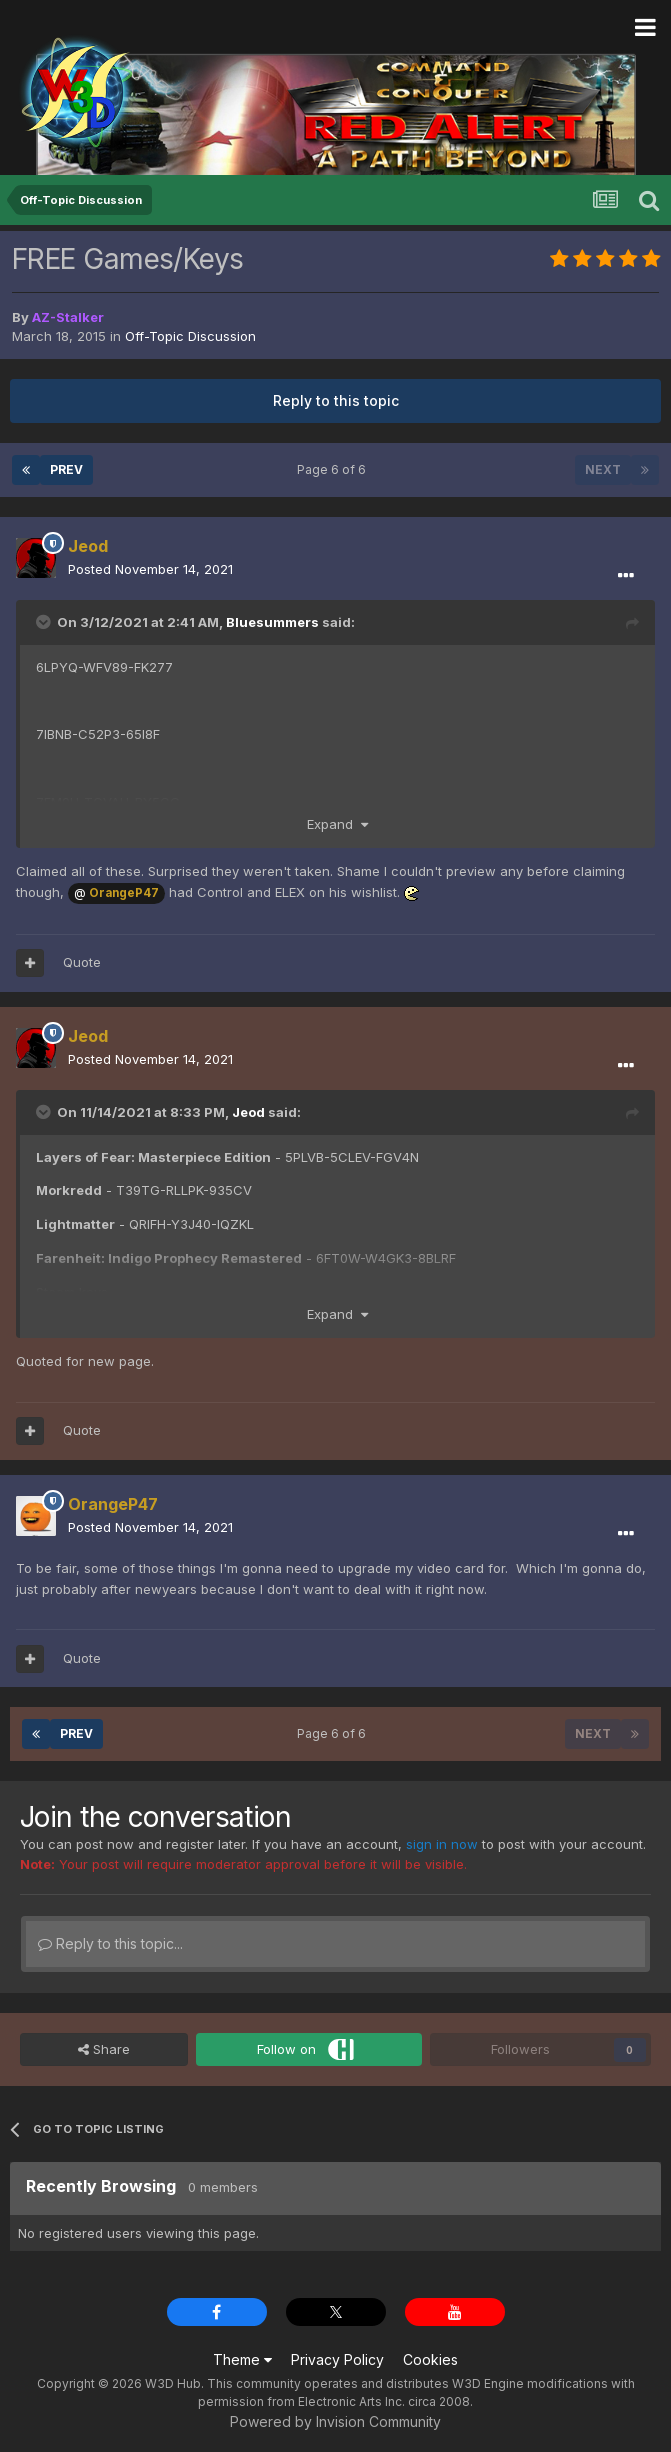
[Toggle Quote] (45, 622)
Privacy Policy (337, 2359)
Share (104, 2049)
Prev (66, 469)
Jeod (248, 1112)
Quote (82, 962)
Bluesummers (272, 622)
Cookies (430, 2359)
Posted (150, 569)
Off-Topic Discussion (190, 336)
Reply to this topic (336, 400)
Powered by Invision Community (335, 2421)
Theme (242, 2359)
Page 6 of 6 (334, 469)
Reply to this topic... (110, 1943)
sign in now (442, 1844)
